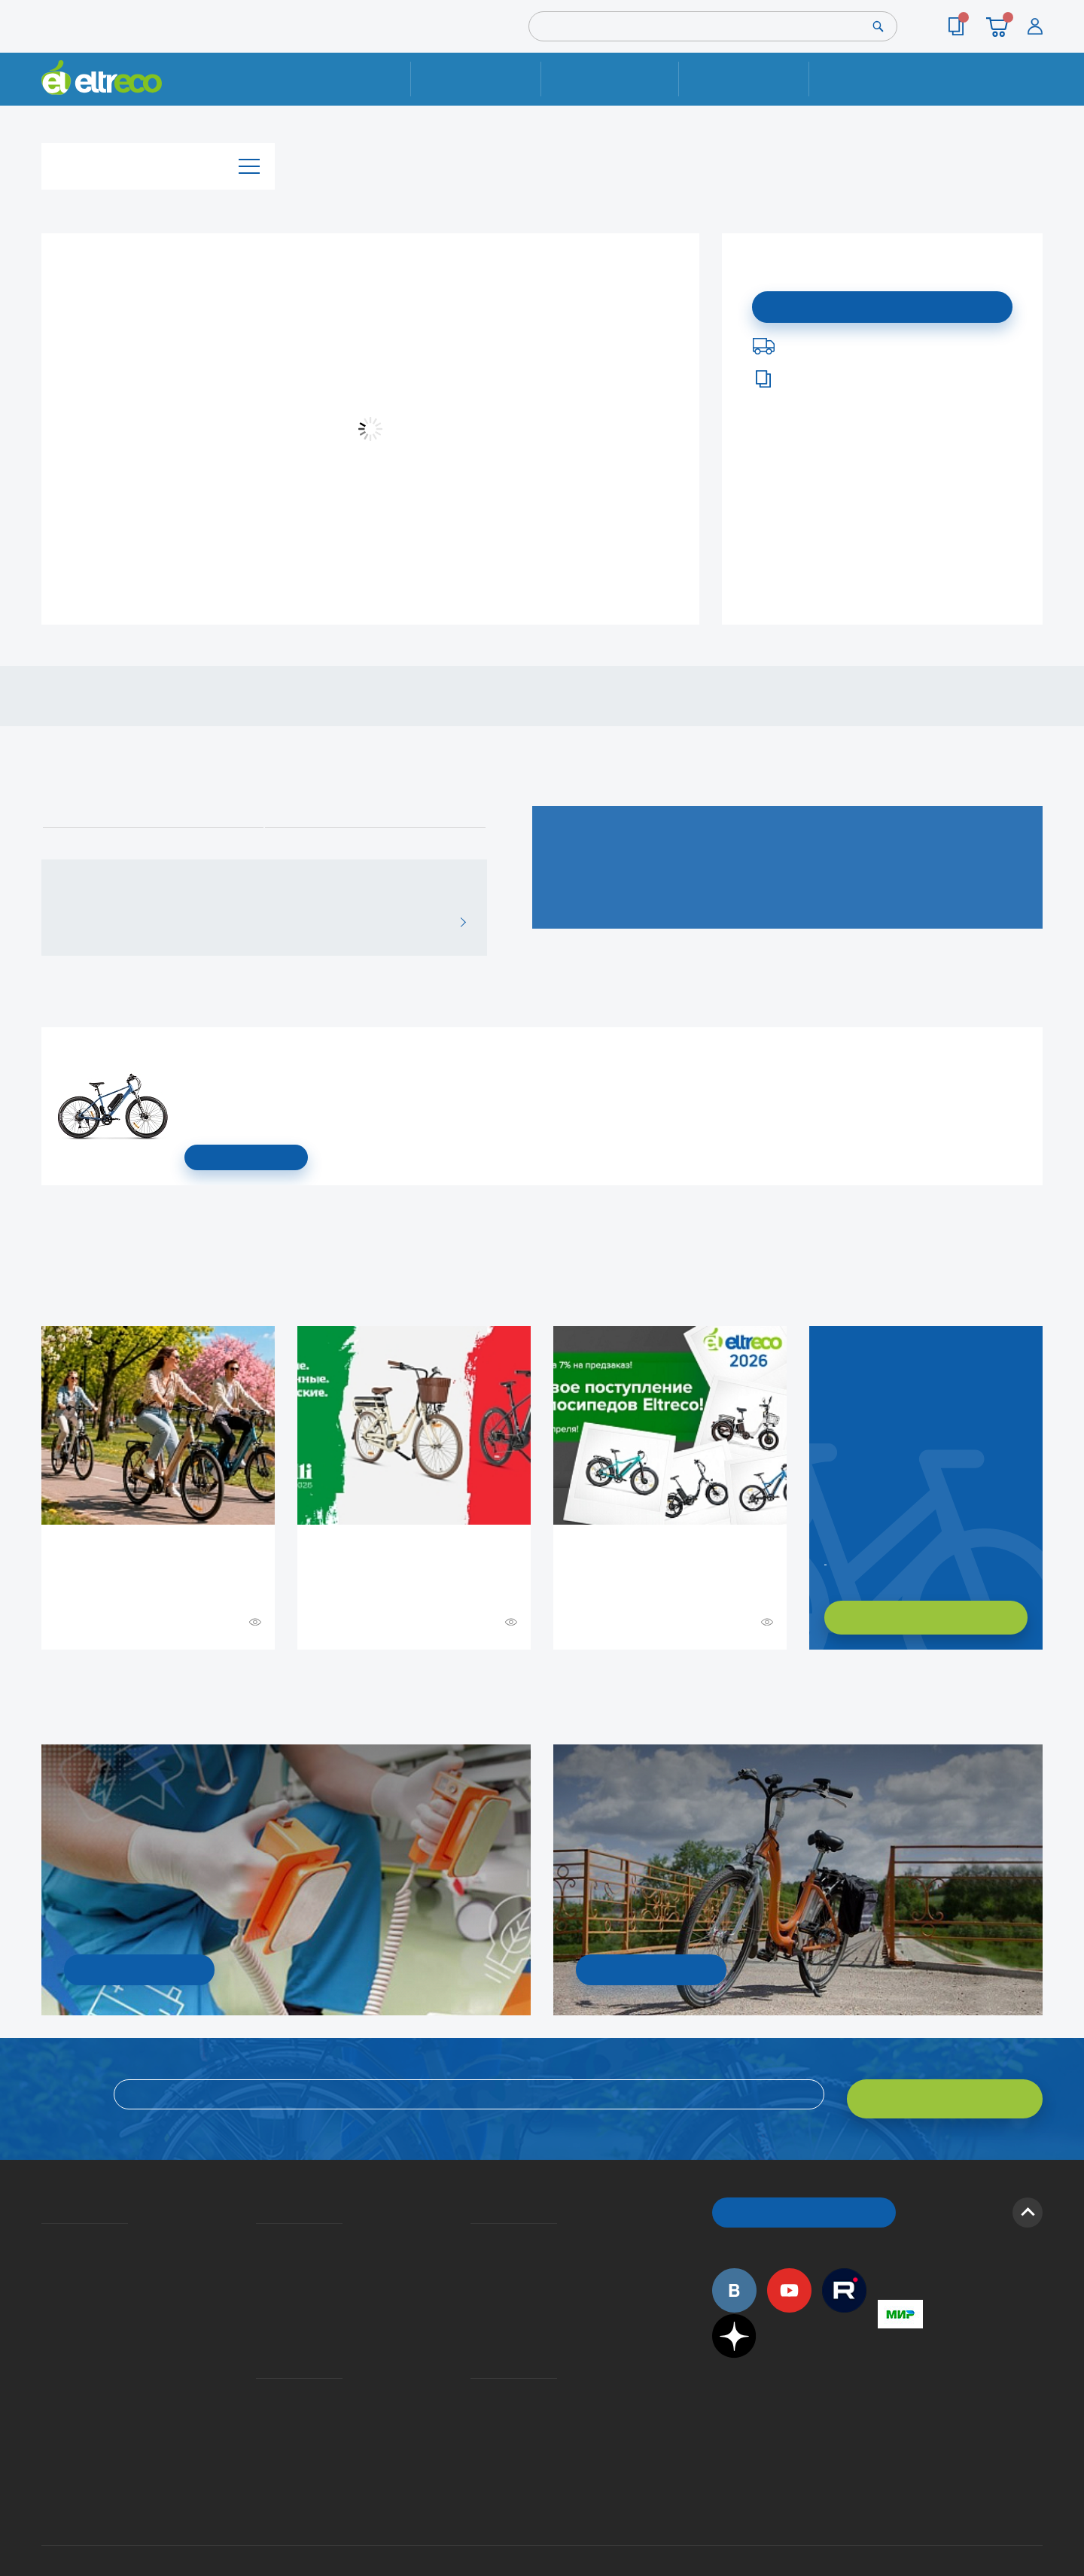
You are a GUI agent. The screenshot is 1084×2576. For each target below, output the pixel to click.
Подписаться (882, 305)
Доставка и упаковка (609, 78)
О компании (44, 2230)
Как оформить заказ (475, 2251)
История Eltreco (45, 2251)
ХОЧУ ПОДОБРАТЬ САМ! (925, 1618)
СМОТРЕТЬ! (651, 1968)
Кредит (257, 2273)
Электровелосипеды (45, 2273)
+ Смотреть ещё (43, 1681)
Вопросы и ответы (475, 2230)
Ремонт (476, 78)
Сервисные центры (475, 2399)
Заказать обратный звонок (826, 1558)
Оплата (743, 78)
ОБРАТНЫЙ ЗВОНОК (804, 2202)
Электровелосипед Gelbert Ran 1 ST (188, 1050)
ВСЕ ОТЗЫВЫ (457, 921)
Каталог (158, 160)
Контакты (874, 78)
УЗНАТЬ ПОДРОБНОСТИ (139, 1968)
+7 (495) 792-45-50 (1034, 92)
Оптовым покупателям (46, 2355)
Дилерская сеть (474, 2377)
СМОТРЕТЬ (246, 1157)
